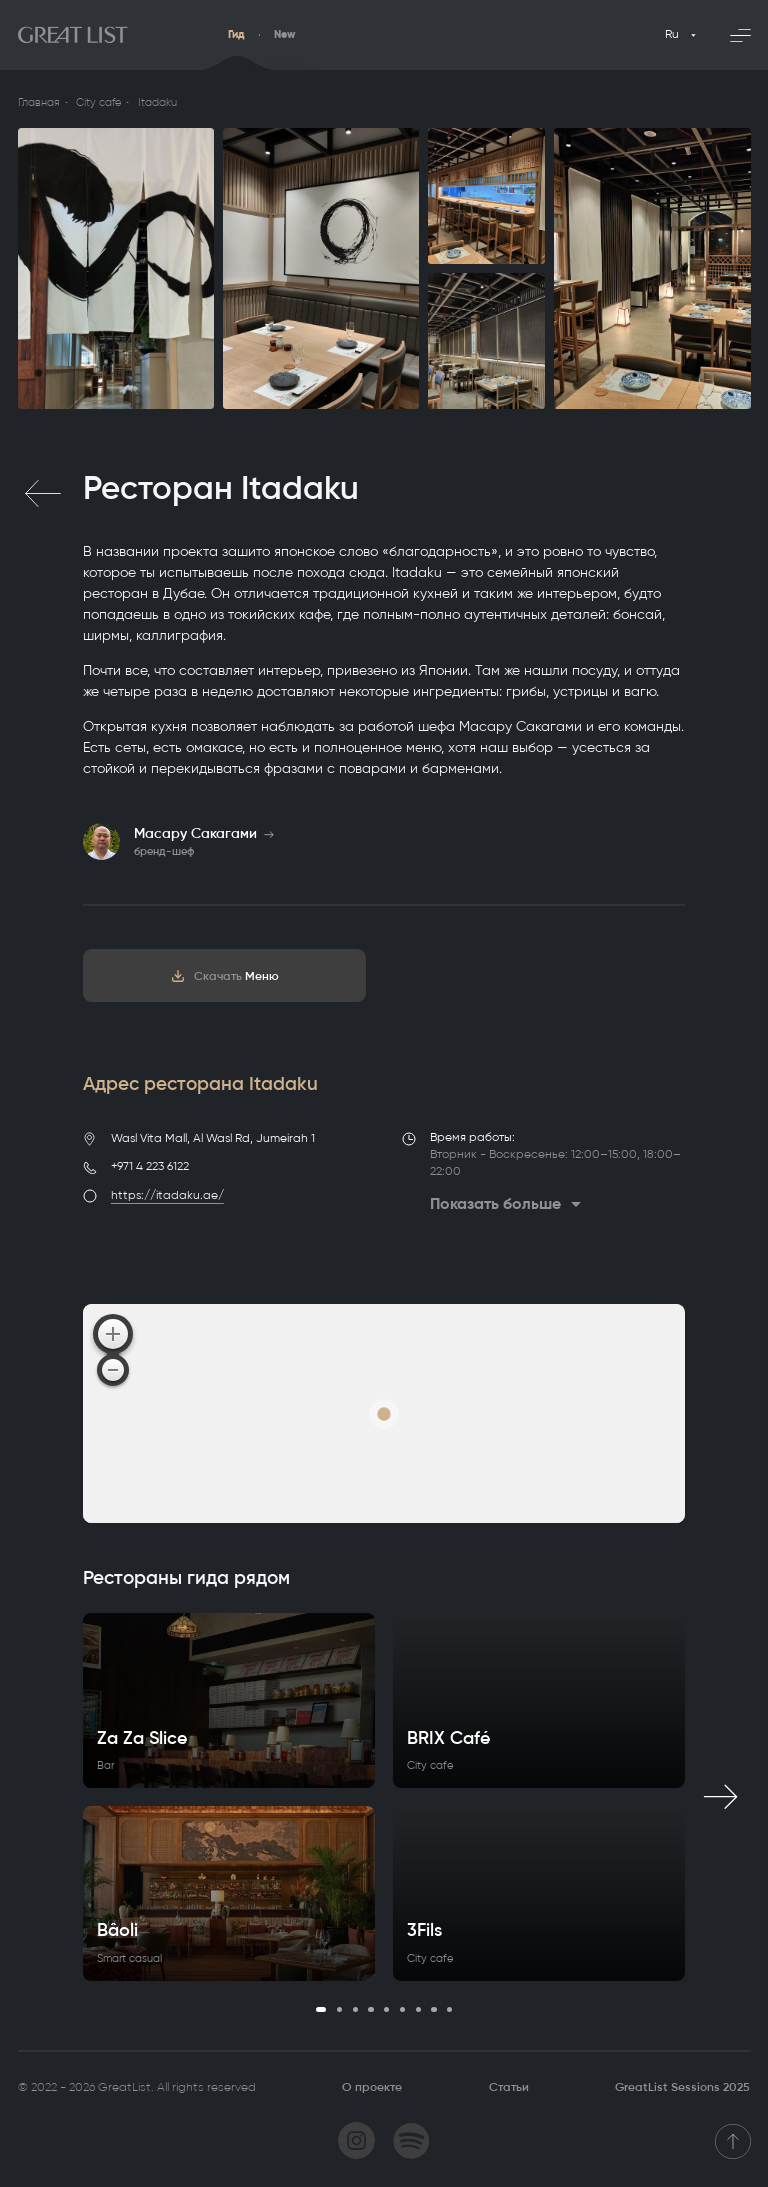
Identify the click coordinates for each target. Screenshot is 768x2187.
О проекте (372, 2087)
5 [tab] (386, 2009)
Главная (39, 102)
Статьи (509, 2087)
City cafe (98, 102)
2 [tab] (339, 2009)
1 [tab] (321, 2009)
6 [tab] (402, 2009)
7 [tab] (418, 2009)
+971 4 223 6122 (150, 1166)
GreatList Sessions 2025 (682, 2087)
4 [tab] (370, 2009)
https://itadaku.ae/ (167, 1195)
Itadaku (157, 102)
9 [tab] (449, 2009)
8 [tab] (433, 2009)
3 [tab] (355, 2009)
